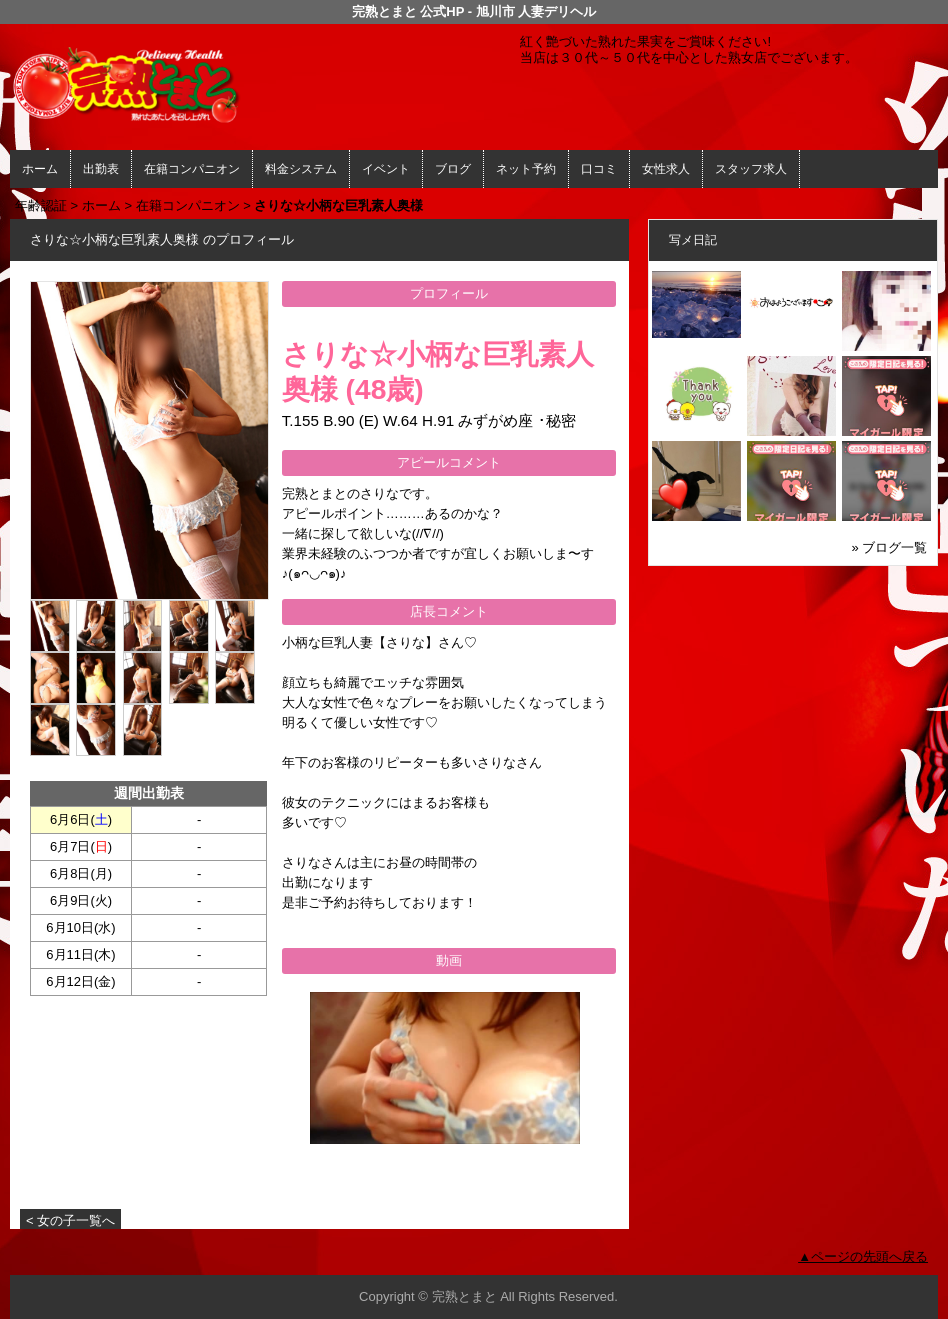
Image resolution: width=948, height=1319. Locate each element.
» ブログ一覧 (889, 547)
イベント (386, 169)
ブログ (453, 169)
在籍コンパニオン (192, 169)
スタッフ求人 (751, 169)
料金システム (301, 169)
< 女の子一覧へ (70, 1220)
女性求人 (666, 169)
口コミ (599, 169)
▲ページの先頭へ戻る (863, 1256)
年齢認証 (41, 205)
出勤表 (101, 169)
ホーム (40, 169)
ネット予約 (526, 169)
